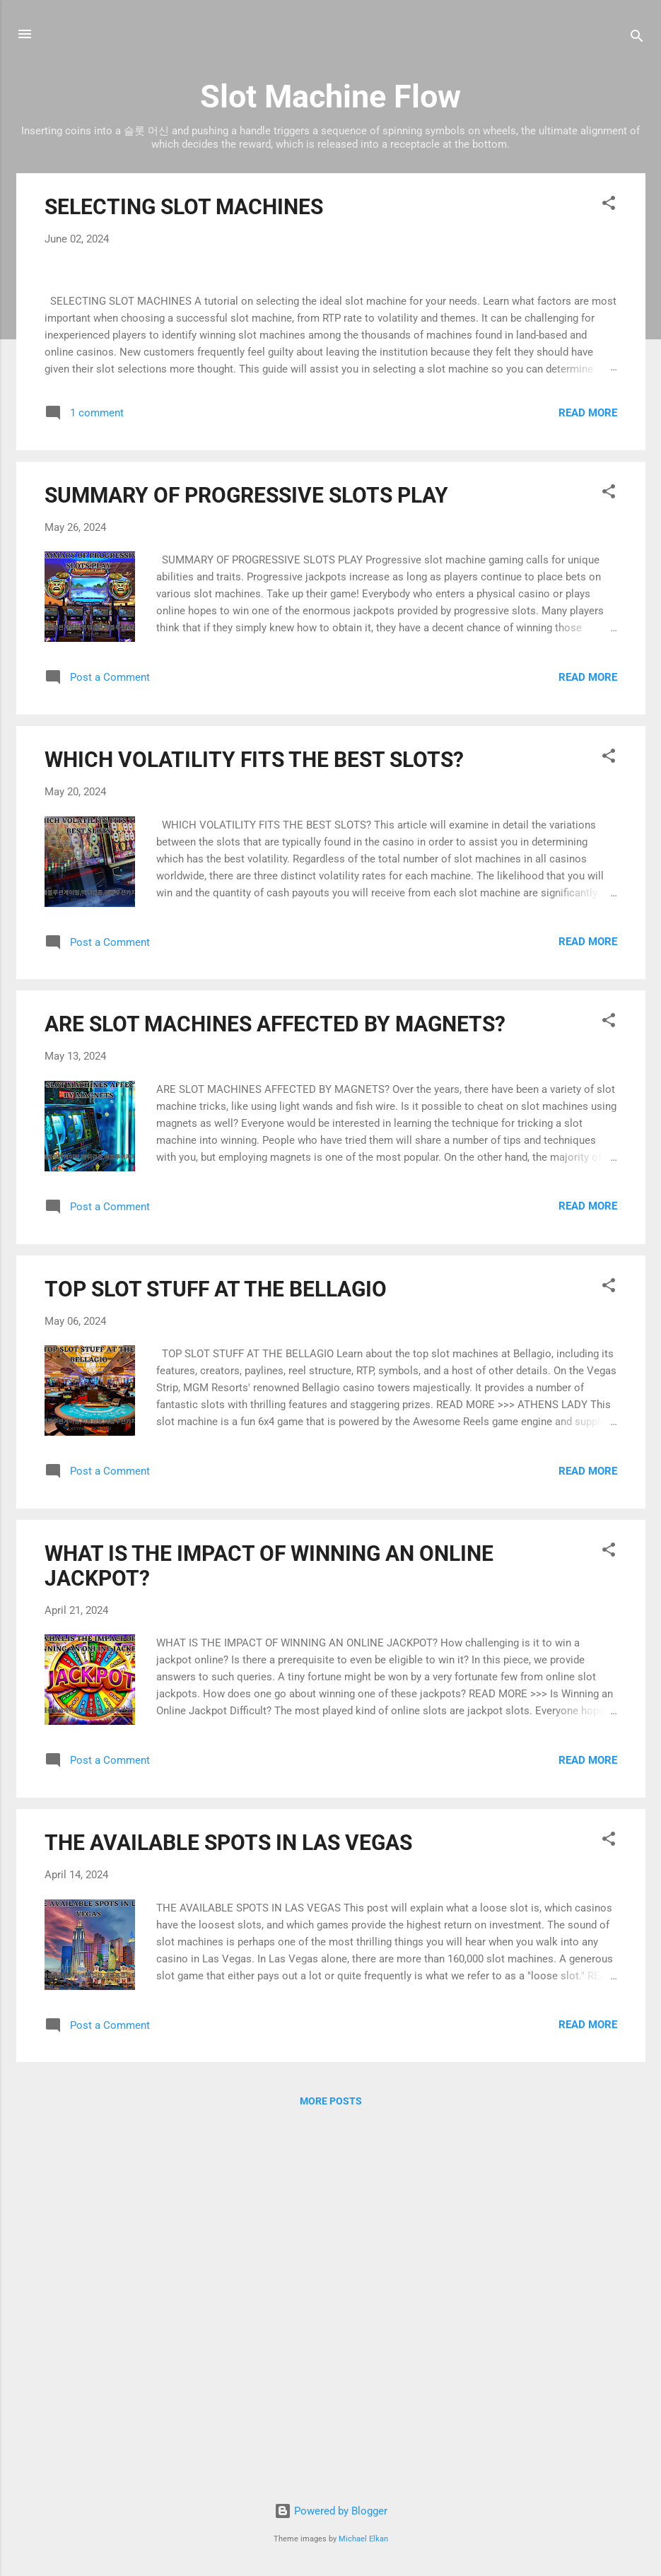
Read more (587, 776)
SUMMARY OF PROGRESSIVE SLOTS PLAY (246, 858)
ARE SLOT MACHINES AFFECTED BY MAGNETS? (275, 1388)
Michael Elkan (363, 2538)
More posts (331, 2465)
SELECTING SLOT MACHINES (184, 206)
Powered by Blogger (330, 2511)
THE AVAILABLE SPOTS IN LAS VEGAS (228, 2206)
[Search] (636, 38)
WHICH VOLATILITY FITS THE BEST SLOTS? (254, 1123)
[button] (608, 205)
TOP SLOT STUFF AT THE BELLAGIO (216, 1652)
